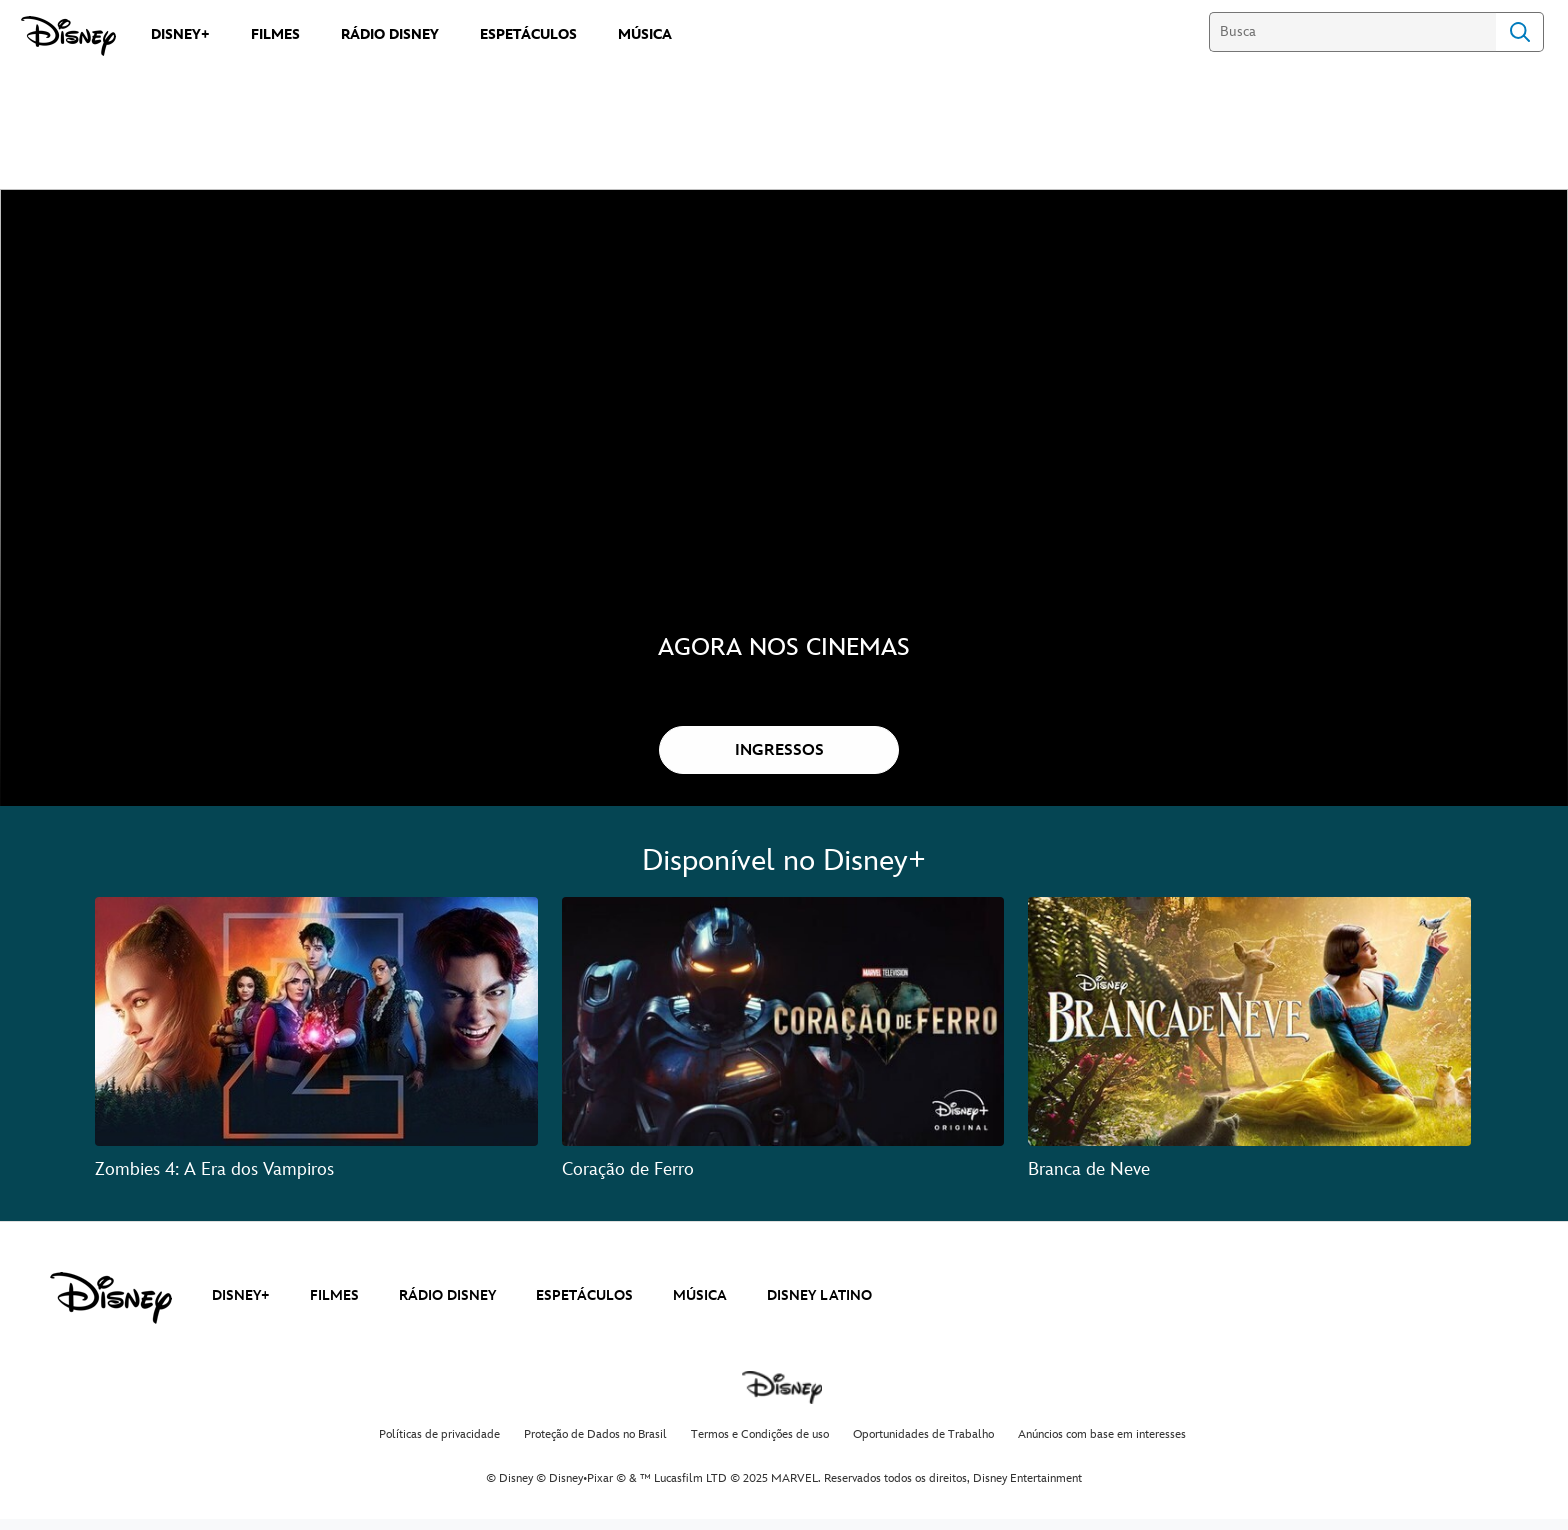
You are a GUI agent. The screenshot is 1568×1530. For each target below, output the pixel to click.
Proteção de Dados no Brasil (595, 1446)
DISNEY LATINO (819, 1307)
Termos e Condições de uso (760, 1446)
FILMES (334, 1307)
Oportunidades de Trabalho (923, 1446)
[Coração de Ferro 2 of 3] (783, 1033)
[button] (779, 762)
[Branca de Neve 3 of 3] (1249, 1033)
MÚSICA (700, 1307)
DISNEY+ (241, 1307)
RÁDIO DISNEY (447, 1307)
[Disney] (68, 36)
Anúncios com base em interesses (1102, 1446)
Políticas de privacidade (439, 1446)
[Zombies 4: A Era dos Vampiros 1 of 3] (316, 1033)
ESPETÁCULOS (584, 1307)
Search (1520, 32)
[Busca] (1352, 32)
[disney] (111, 1310)
